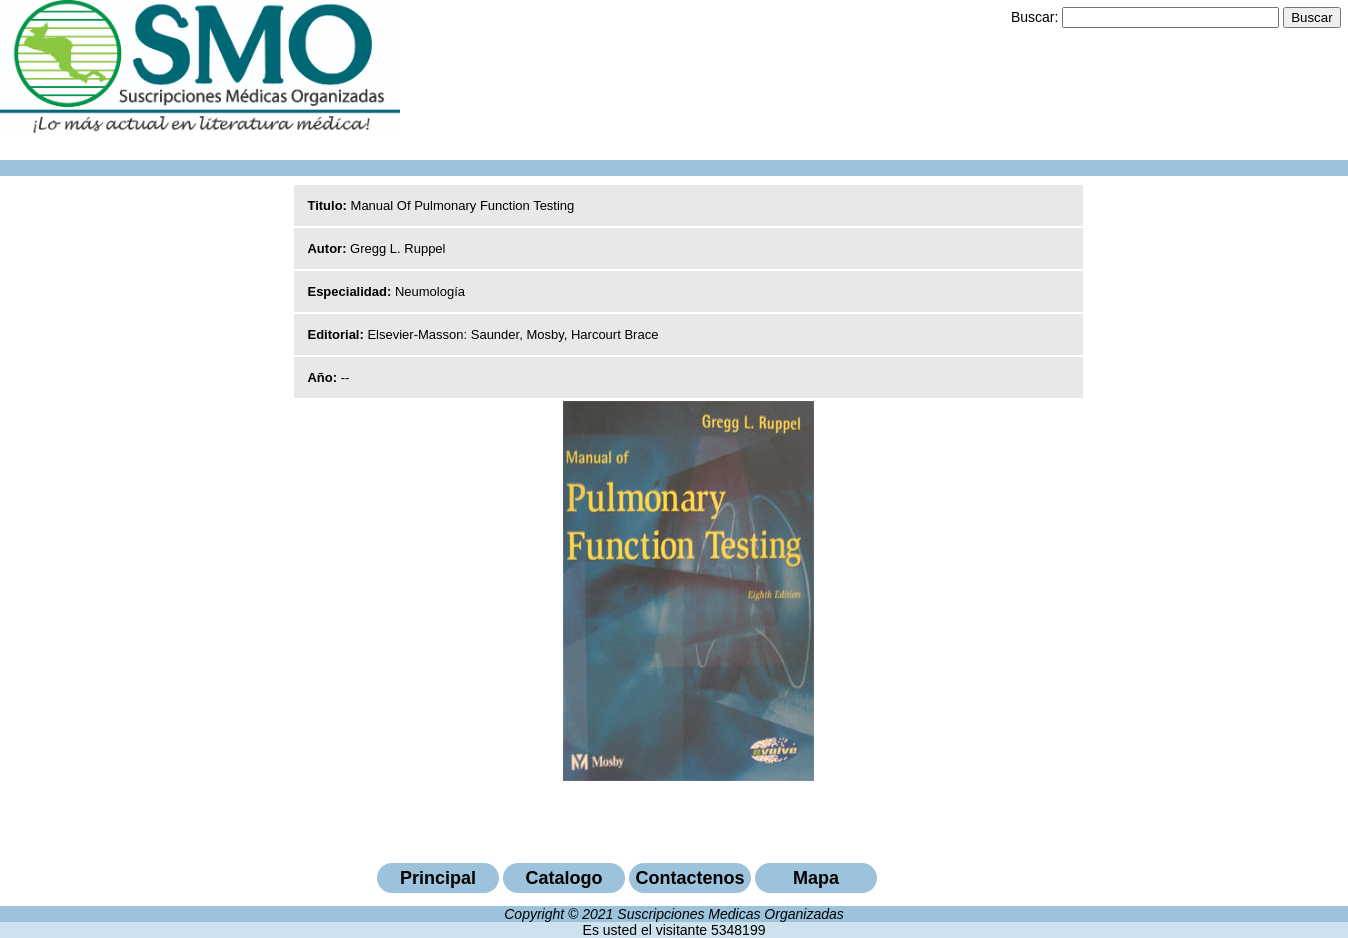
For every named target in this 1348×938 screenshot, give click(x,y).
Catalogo (563, 878)
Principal (438, 878)
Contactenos (689, 878)
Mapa (816, 878)
